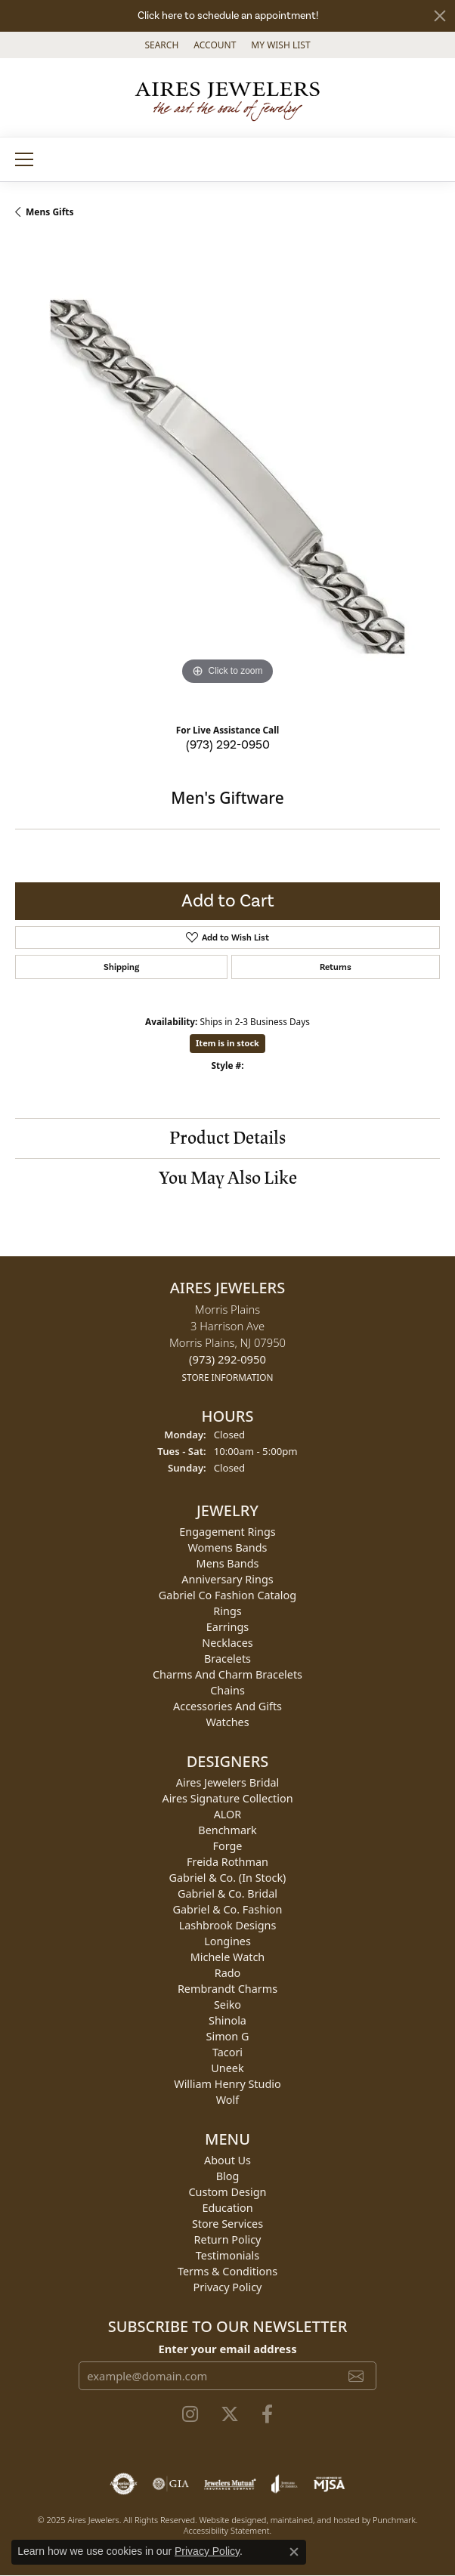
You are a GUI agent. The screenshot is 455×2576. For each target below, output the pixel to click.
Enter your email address (227, 2348)
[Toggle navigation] (24, 159)
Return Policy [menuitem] (228, 2239)
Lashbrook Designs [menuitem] (228, 1925)
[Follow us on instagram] (190, 2415)
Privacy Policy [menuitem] (227, 2287)
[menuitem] (124, 2484)
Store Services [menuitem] (227, 2223)
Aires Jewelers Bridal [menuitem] (228, 1782)
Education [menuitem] (227, 2208)
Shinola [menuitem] (227, 2020)
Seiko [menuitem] (227, 2004)
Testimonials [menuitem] (227, 2255)
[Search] (161, 45)
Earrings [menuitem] (227, 1627)
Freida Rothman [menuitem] (227, 1862)
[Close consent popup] (294, 2551)
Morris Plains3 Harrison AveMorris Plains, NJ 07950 (227, 1343)
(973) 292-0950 (228, 744)
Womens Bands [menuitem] (228, 1547)
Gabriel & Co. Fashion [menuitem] (228, 1909)
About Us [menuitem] (227, 2160)
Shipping (121, 967)
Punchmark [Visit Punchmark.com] (394, 2520)
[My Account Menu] (214, 45)
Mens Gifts (50, 211)
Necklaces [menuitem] (227, 1642)
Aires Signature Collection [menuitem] (227, 1798)
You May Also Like (228, 1178)
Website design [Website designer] (228, 2520)
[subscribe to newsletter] (356, 2376)
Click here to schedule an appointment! (228, 16)
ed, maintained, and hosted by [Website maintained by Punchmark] (315, 2520)
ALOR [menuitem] (228, 1814)
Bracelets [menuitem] (227, 1658)
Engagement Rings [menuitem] (227, 1531)
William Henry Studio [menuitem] (227, 2084)
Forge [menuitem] (228, 1846)
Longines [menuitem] (227, 1941)
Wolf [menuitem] (227, 2100)
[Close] (440, 16)
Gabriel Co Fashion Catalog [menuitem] (227, 1595)
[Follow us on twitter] (229, 2415)
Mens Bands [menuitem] (228, 1563)
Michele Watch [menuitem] (227, 1957)
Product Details (227, 1138)
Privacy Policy (207, 2551)
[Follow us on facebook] (267, 2415)
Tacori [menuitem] (227, 2052)
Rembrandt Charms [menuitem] (227, 1988)
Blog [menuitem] (228, 2176)
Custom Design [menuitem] (228, 2192)
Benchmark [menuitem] (227, 1830)
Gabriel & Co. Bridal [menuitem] (227, 1893)
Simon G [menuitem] (227, 2036)
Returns (335, 967)
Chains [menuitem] (227, 1690)
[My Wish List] (280, 45)
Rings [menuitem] (227, 1611)
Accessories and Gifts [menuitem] (227, 1706)
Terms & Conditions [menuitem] (227, 2271)
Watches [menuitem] (227, 1722)
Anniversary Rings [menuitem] (227, 1579)
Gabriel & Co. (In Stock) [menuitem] (227, 1877)
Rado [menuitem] (228, 1973)
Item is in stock (227, 1043)
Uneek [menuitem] (227, 2068)
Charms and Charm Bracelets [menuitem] (227, 1674)
